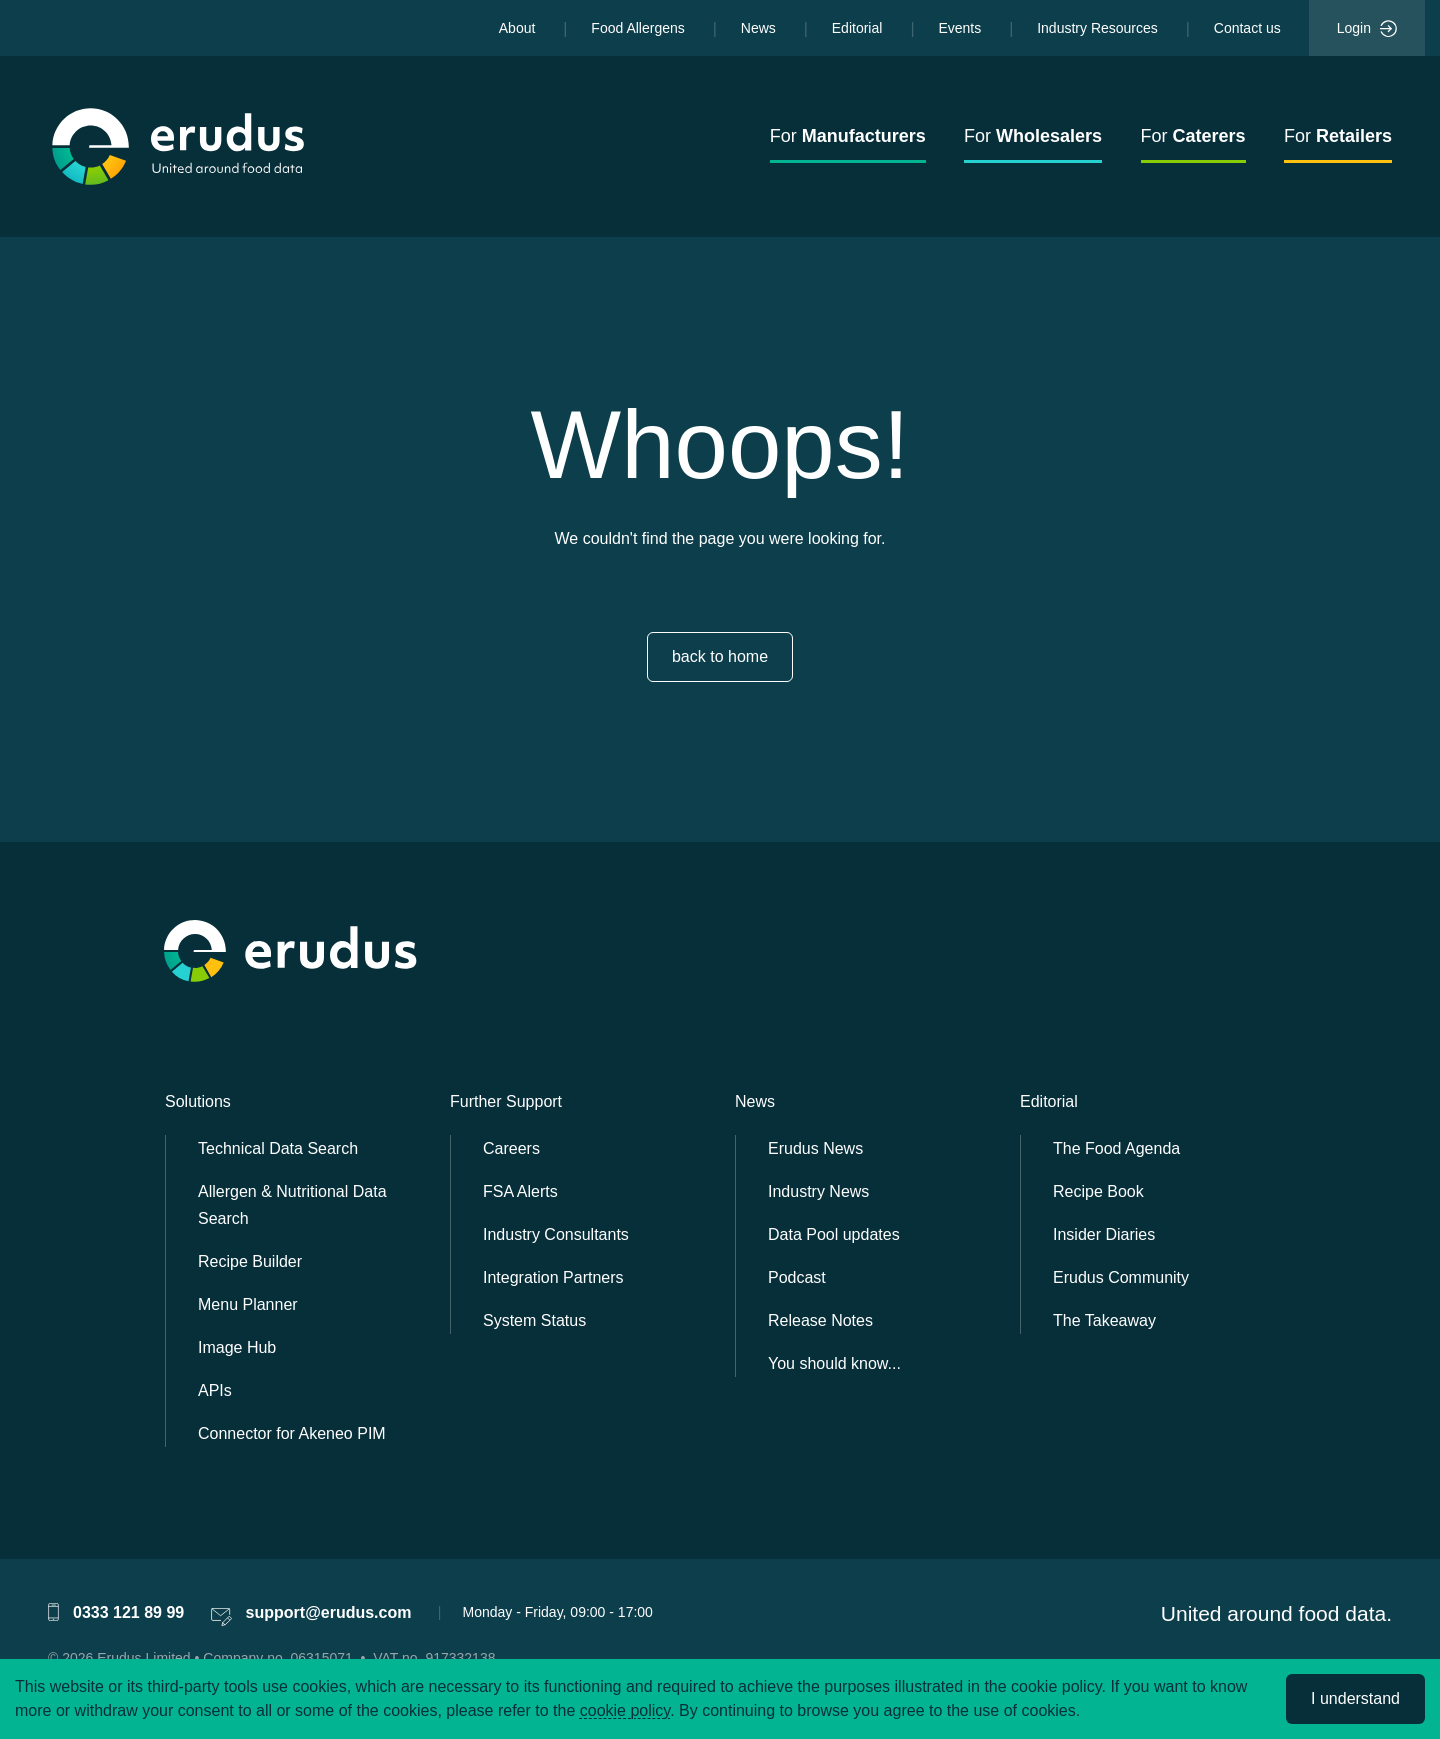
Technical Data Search (278, 1148)
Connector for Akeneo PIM (292, 1433)
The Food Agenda (1116, 1148)
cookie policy (625, 1710)
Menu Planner (248, 1304)
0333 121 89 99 (128, 1612)
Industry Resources (1097, 28)
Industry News (818, 1191)
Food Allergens (637, 28)
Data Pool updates (834, 1234)
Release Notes (820, 1320)
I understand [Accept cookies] (1355, 1698)
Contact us (1247, 28)
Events (959, 28)
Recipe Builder (250, 1261)
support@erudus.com (329, 1612)
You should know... (834, 1363)
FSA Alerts (520, 1191)
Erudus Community (1121, 1277)
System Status (534, 1320)
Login (1367, 29)
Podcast (797, 1277)
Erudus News (815, 1148)
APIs (215, 1390)
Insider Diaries (1104, 1234)
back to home (720, 656)
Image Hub (237, 1347)
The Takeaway (1104, 1320)
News (758, 28)
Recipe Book (1098, 1191)
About (517, 28)
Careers (511, 1148)
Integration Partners (553, 1277)
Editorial (857, 28)
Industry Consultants (556, 1234)
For (848, 136)
